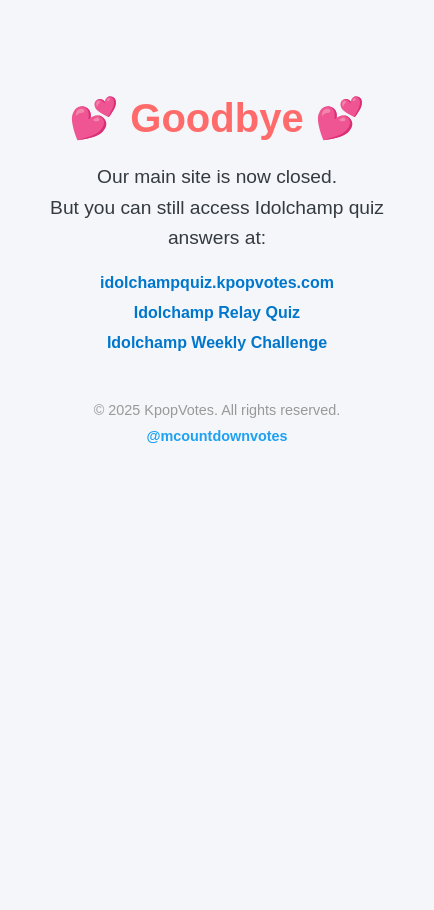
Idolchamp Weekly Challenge (217, 342)
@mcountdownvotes (216, 436)
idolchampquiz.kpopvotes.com (217, 282)
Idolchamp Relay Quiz (217, 312)
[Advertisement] (217, 663)
